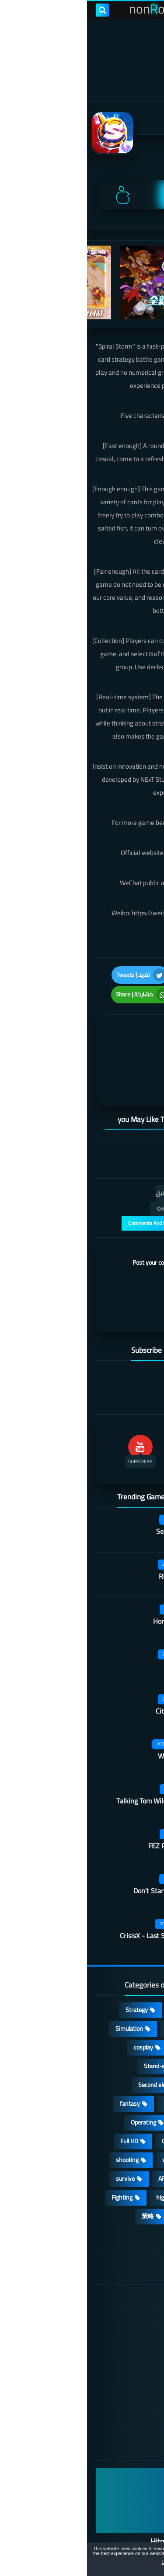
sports (83, 2118)
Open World (90, 2099)
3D (137, 2081)
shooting (40, 2118)
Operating (56, 2081)
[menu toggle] (148, 10)
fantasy (43, 2062)
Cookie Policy (109, 2337)
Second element (72, 2043)
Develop (131, 2062)
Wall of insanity (94, 1714)
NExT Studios (108, 148)
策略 (61, 2174)
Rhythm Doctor (94, 1534)
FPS (136, 2156)
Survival (87, 2062)
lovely (133, 2174)
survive (38, 2137)
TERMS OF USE (106, 2296)
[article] (47, 1040)
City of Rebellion (93, 1669)
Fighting (34, 2156)
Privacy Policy (108, 2317)
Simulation (42, 1987)
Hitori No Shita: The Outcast (109, 2500)
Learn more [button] (86, 2562)
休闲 (97, 2174)
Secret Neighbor (93, 1489)
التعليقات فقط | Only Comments (106, 1167)
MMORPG (128, 2118)
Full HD (42, 2099)
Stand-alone (73, 2024)
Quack (107, 1624)
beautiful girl (125, 2137)
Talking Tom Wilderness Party (73, 1759)
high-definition (88, 2156)
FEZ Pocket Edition (89, 1804)
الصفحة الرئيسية (106, 2255)
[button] (130, 2561)
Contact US (111, 2358)
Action (133, 1968)
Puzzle (98, 2006)
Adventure (93, 1987)
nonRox (54, 2534)
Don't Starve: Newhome (81, 1849)
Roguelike (128, 2043)
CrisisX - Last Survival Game (75, 1894)
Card (135, 2006)
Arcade (101, 2081)
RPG (135, 1987)
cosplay (56, 2006)
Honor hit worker (91, 1579)
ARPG (78, 2137)
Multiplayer (126, 2024)
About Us (114, 2379)
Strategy (49, 1968)
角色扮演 (129, 2193)
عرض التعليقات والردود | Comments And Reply (91, 1182)
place (134, 2099)
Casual (92, 1968)
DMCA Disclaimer (103, 2275)
